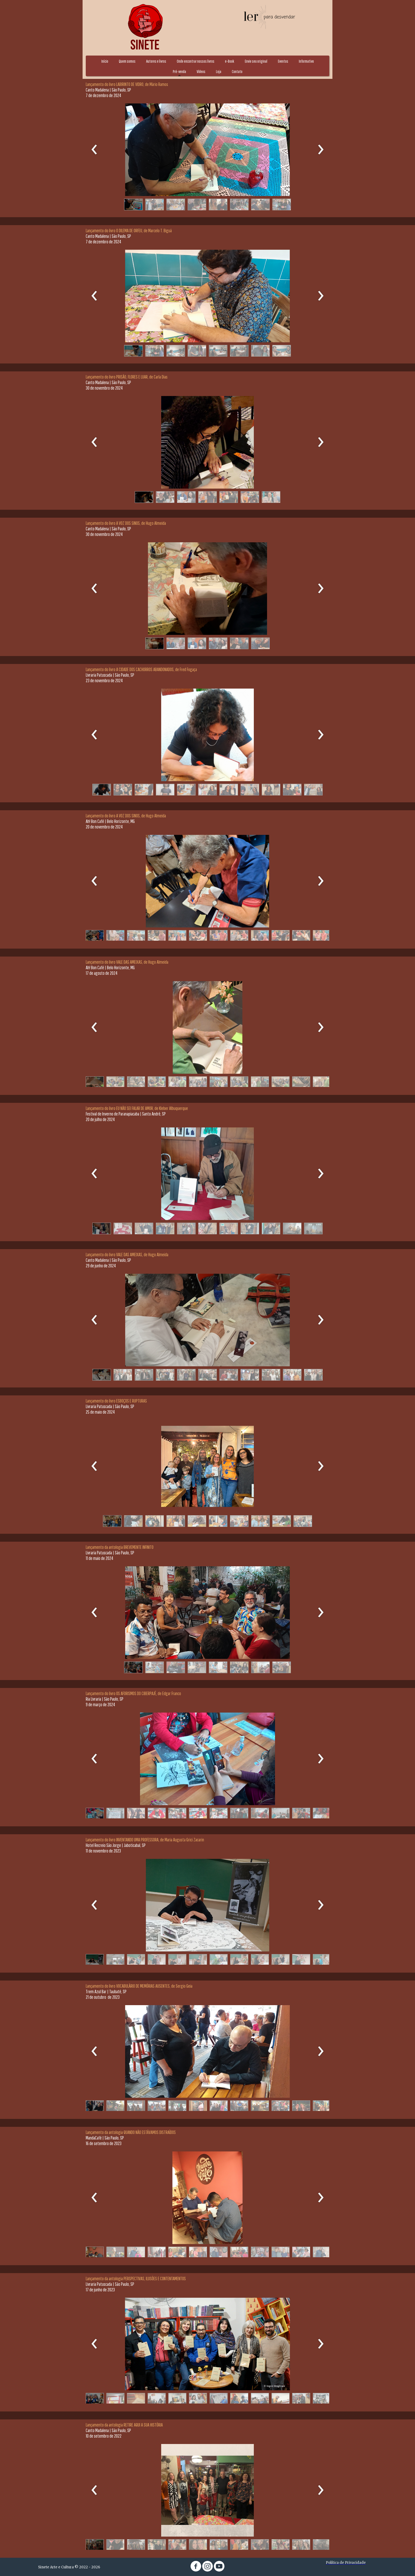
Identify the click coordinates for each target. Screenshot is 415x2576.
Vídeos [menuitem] (201, 71)
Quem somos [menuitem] (127, 61)
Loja (218, 71)
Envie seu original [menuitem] (256, 61)
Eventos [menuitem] (283, 61)
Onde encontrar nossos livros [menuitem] (195, 61)
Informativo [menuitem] (306, 61)
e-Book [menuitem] (229, 61)
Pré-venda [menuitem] (179, 71)
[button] (133, 204)
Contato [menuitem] (237, 71)
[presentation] (94, 149)
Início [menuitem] (104, 61)
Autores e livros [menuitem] (156, 61)
